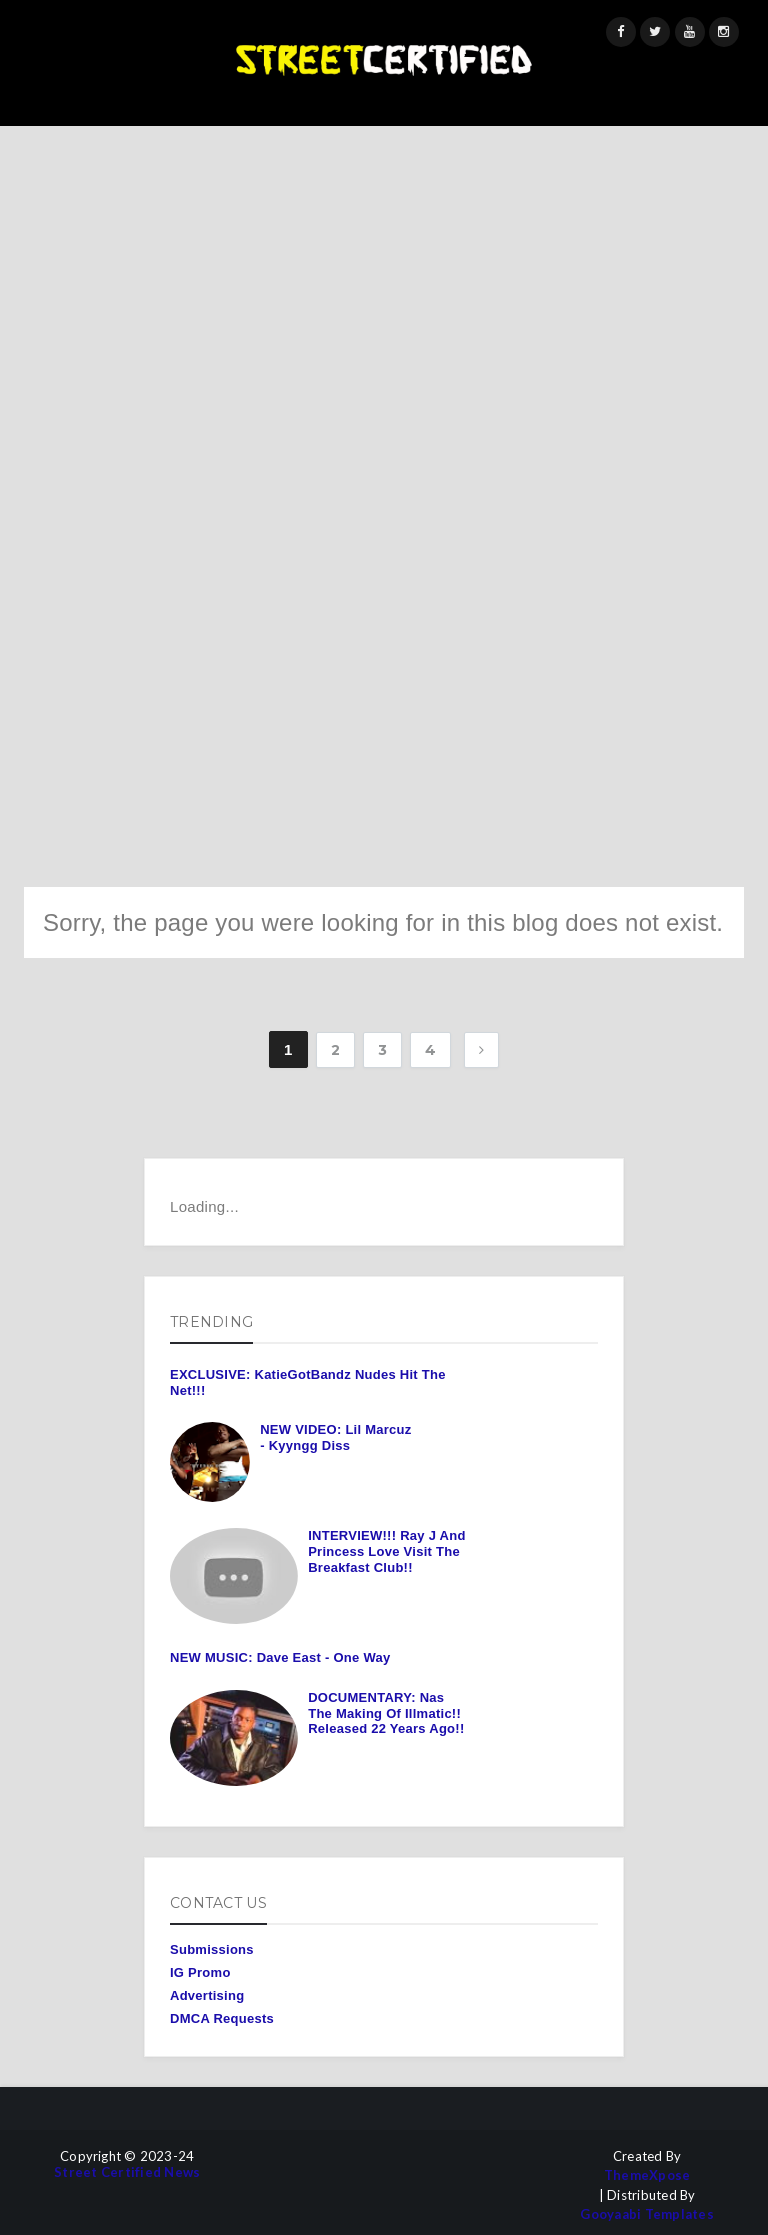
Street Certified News (127, 2172)
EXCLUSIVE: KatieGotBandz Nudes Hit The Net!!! (308, 1382)
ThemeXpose (647, 2175)
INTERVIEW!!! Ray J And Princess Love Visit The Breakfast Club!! (386, 1551)
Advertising (207, 1995)
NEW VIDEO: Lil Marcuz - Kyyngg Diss (335, 1437)
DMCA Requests (222, 2018)
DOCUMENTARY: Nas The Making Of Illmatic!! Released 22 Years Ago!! (386, 1713)
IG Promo (200, 1972)
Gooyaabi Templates (647, 2214)
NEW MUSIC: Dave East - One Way (280, 1657)
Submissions (212, 1949)
